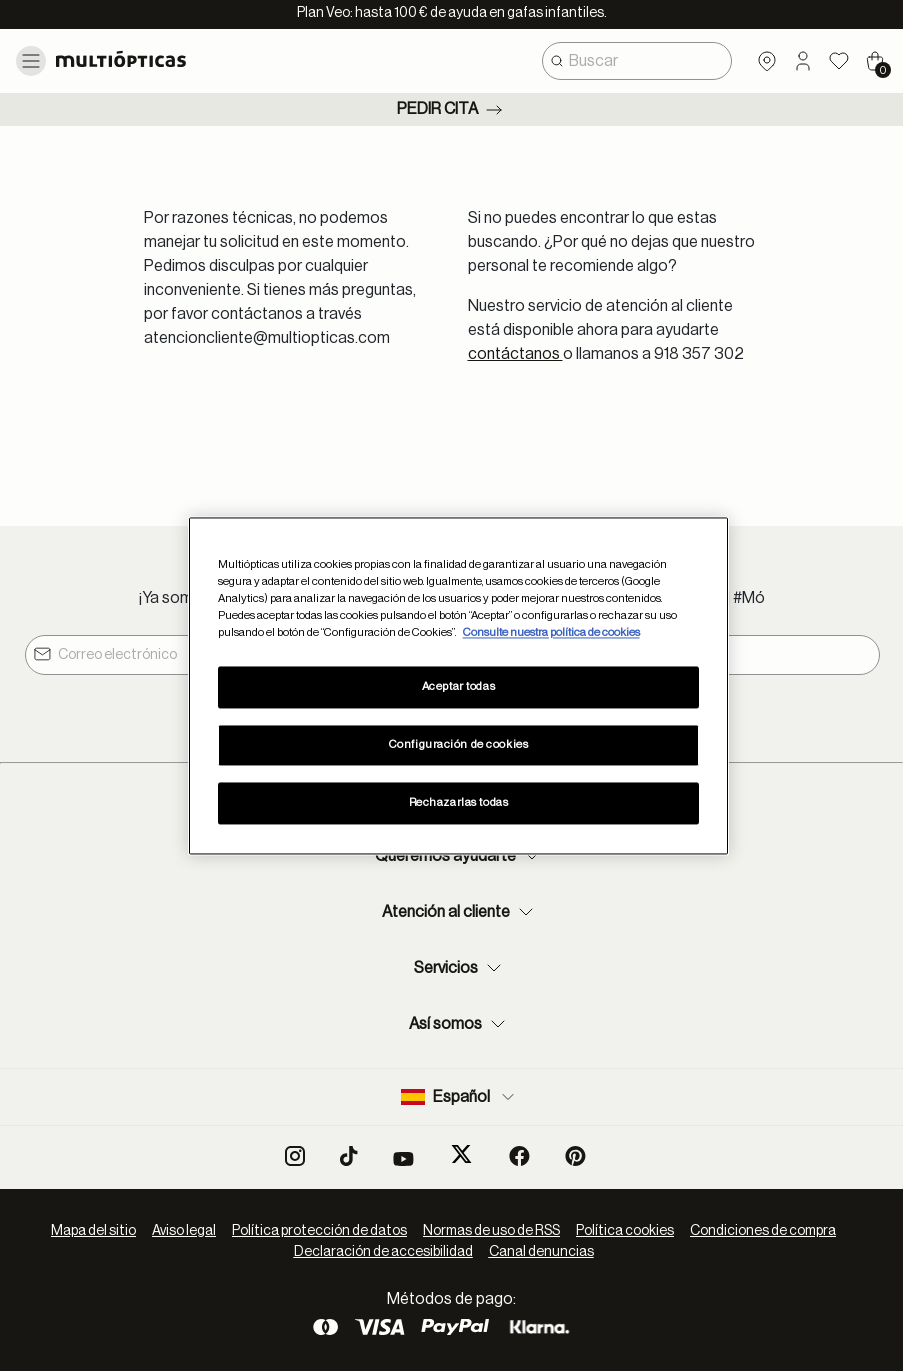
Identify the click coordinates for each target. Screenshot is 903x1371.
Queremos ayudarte (459, 856)
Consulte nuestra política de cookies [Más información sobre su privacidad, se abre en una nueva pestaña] (551, 632)
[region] (459, 685)
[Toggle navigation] (31, 61)
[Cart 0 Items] (875, 61)
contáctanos (515, 354)
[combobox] (637, 61)
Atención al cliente (460, 912)
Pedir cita (451, 110)
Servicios (460, 968)
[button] (803, 61)
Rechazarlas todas (459, 802)
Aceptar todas (458, 686)
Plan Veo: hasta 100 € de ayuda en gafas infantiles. (452, 13)
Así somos (459, 1024)
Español (459, 1097)
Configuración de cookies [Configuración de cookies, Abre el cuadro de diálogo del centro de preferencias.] (459, 744)
